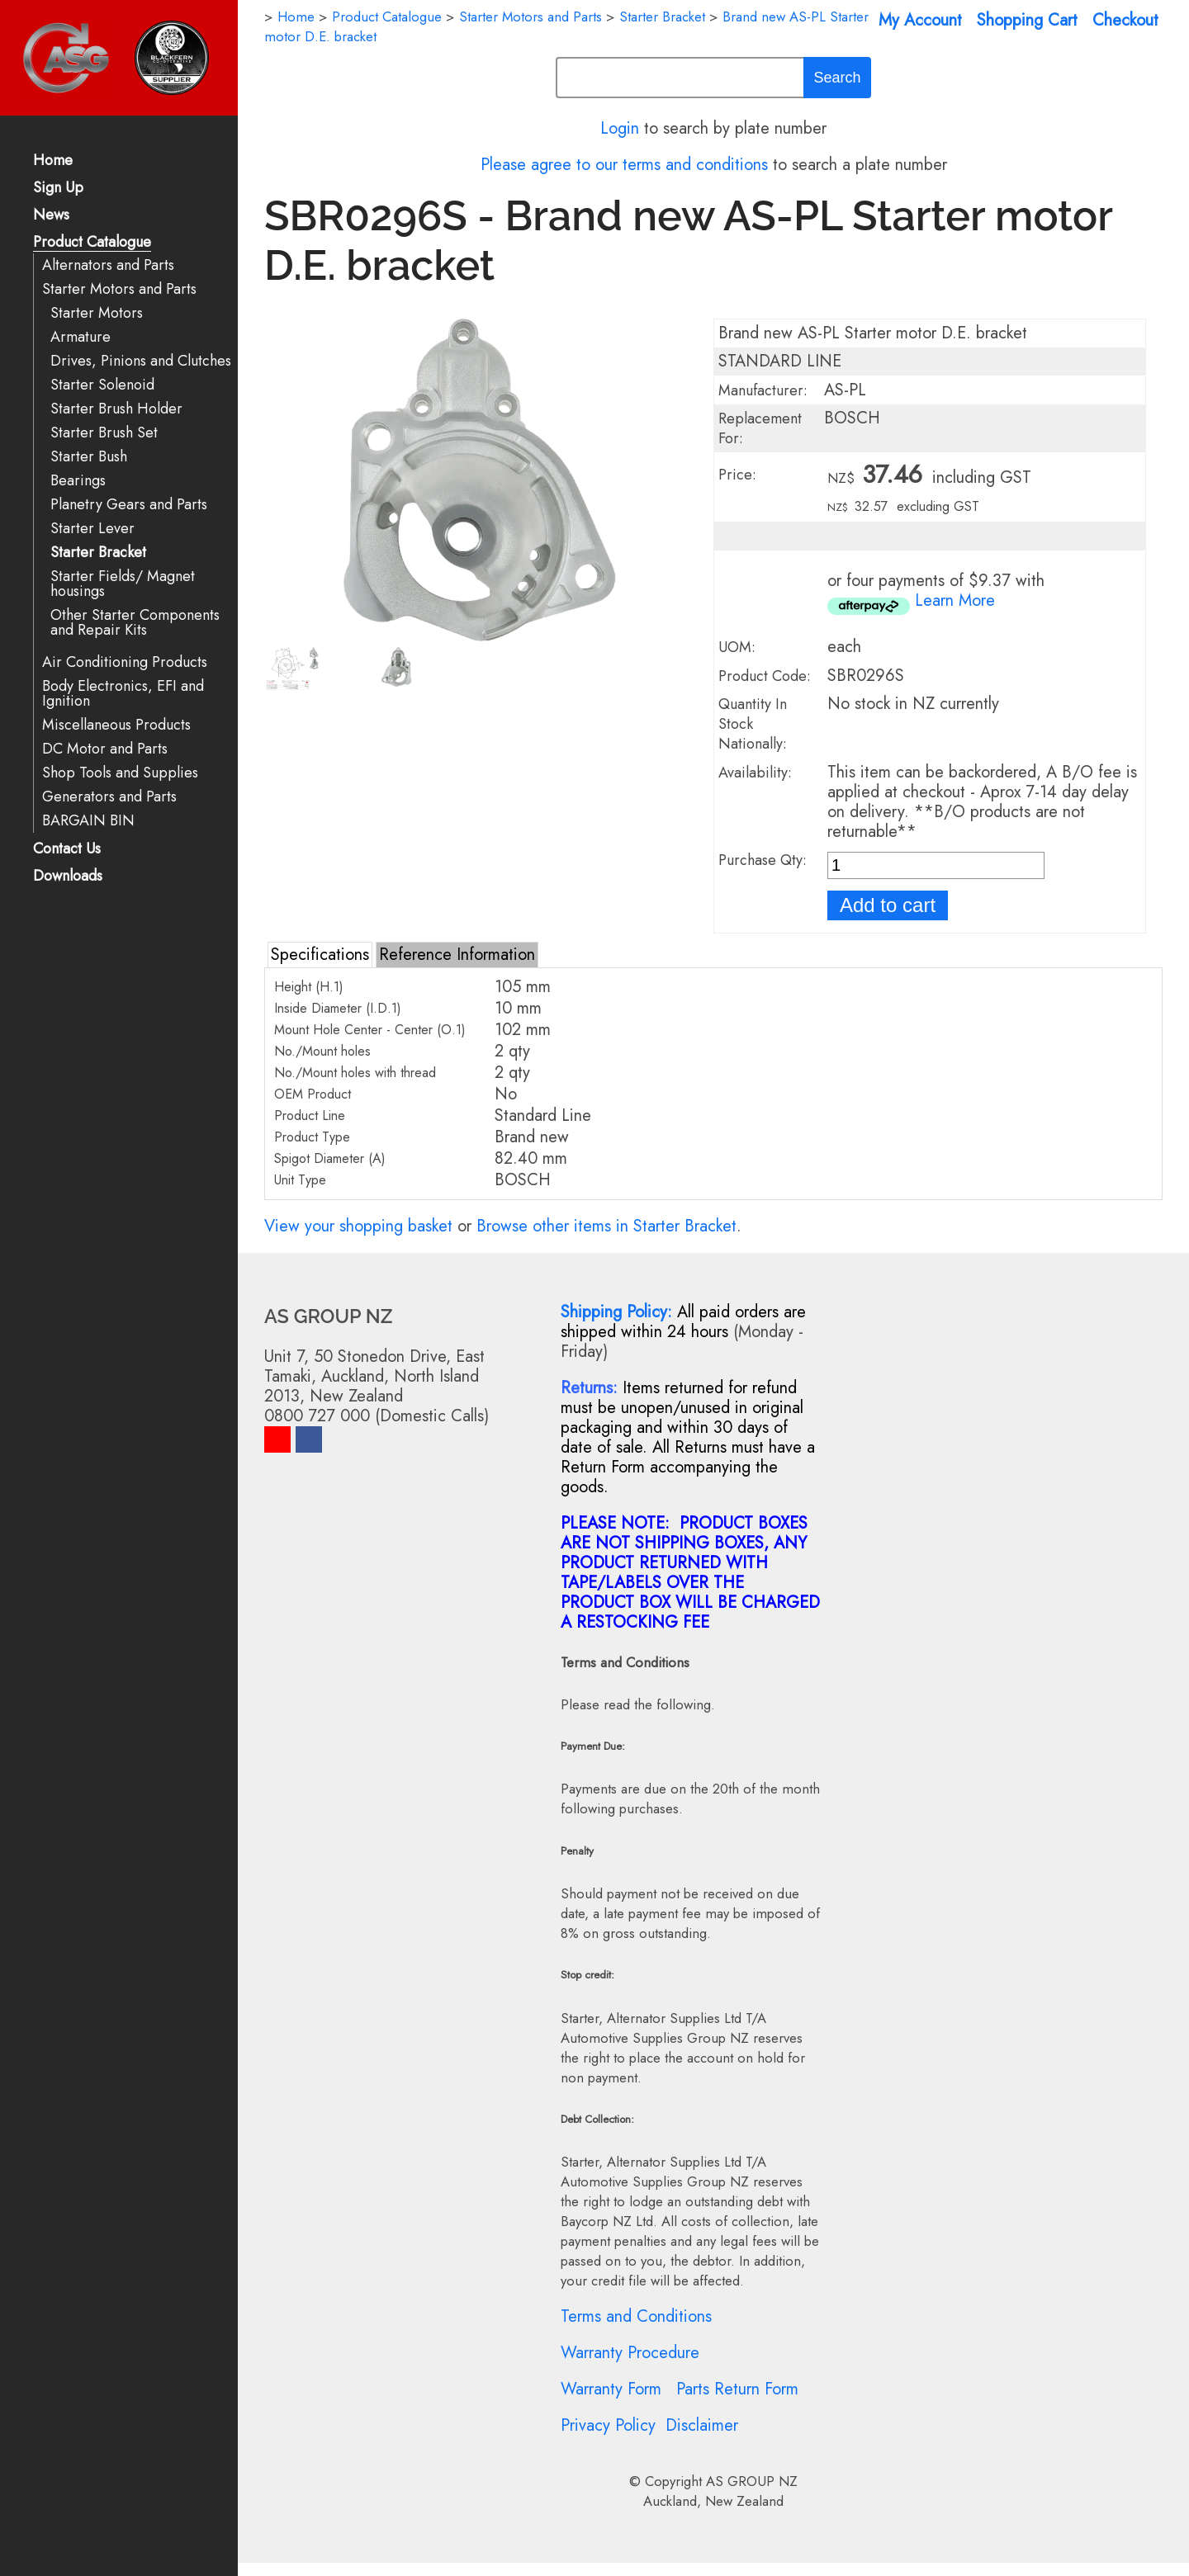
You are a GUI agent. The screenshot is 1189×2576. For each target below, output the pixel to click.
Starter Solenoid (102, 385)
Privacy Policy (608, 2425)
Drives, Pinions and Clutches (140, 361)
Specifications (320, 955)
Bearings (78, 481)
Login (619, 128)
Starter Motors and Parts (119, 289)
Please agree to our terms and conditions (624, 165)
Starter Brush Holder (116, 409)
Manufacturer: (763, 390)
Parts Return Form (737, 2389)
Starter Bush (88, 457)
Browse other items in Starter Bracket (606, 1226)
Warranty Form (611, 2389)
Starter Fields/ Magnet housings (122, 584)
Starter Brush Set (104, 433)
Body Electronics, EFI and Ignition (123, 693)
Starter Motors (96, 313)
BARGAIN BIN (88, 821)
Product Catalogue (92, 243)
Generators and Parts (109, 797)
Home (53, 161)
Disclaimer (702, 2425)
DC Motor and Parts (105, 749)
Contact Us (67, 849)
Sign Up (58, 188)
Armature (80, 337)
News (51, 216)
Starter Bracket (98, 552)
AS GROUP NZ (752, 2481)
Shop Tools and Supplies (120, 773)
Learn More (955, 600)
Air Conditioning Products (124, 662)
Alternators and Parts (108, 265)
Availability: (755, 772)
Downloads (67, 877)
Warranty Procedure (630, 2353)
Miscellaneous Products (116, 725)
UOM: (737, 647)
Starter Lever (92, 528)
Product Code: (764, 676)
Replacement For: (760, 428)
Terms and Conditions (636, 2316)
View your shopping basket (358, 1226)
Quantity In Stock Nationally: (752, 723)
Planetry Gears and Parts (128, 505)
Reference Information (457, 955)
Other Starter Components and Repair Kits (135, 622)
